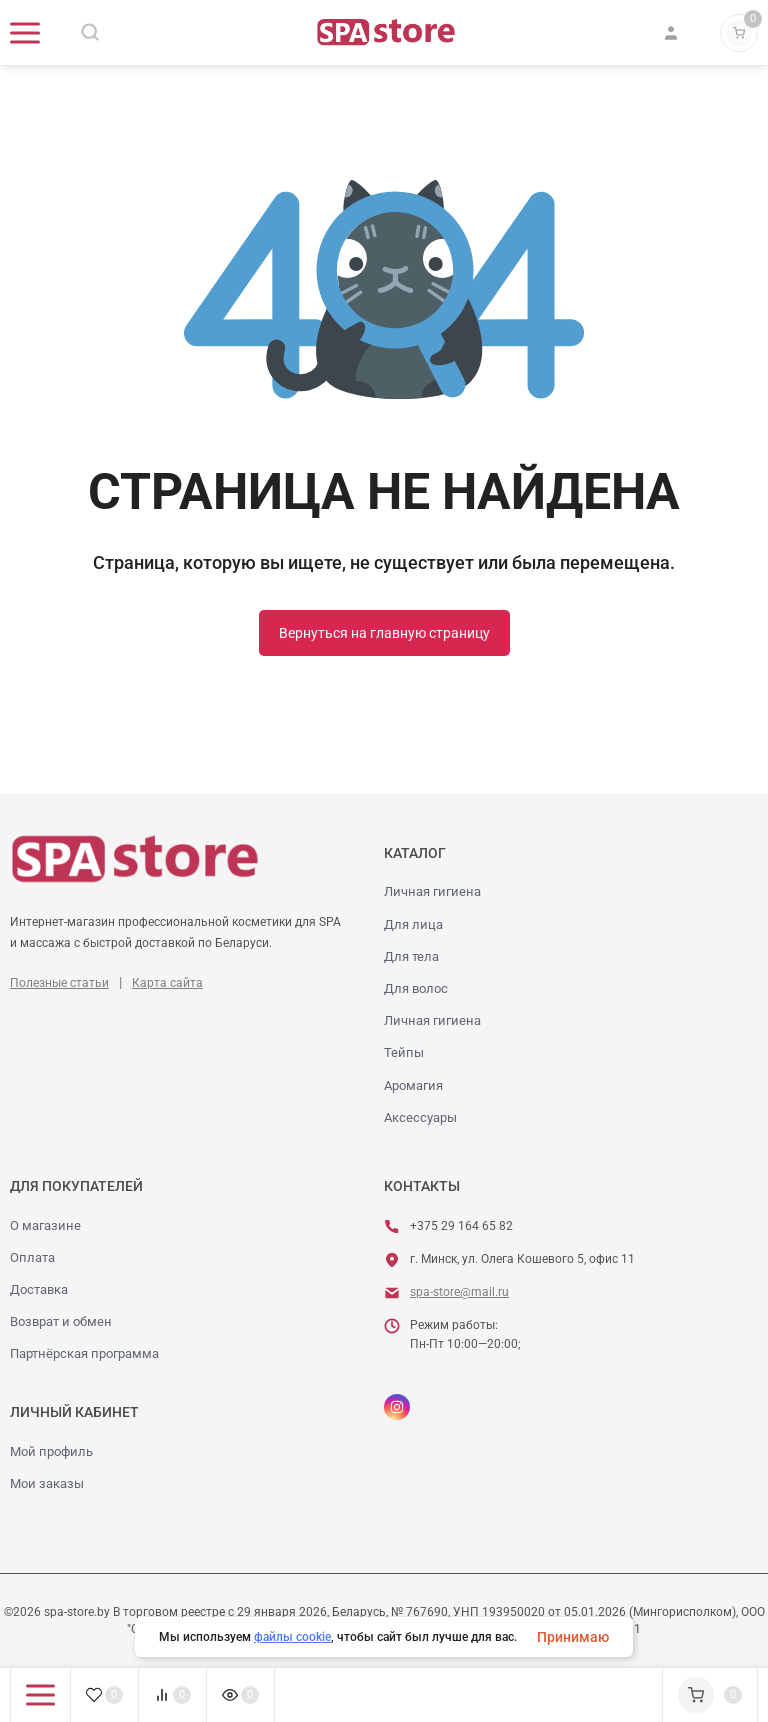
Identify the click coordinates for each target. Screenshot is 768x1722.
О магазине (45, 1225)
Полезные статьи (59, 983)
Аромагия (413, 1085)
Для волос (416, 988)
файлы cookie (292, 1637)
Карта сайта (167, 983)
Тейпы (404, 1052)
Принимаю (573, 1637)
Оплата (32, 1257)
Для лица (413, 924)
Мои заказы (47, 1483)
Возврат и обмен (61, 1321)
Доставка (39, 1289)
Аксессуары (420, 1117)
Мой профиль (51, 1451)
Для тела (411, 956)
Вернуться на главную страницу (384, 633)
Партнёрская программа (84, 1353)
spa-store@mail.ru (459, 1292)
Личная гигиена (432, 891)
